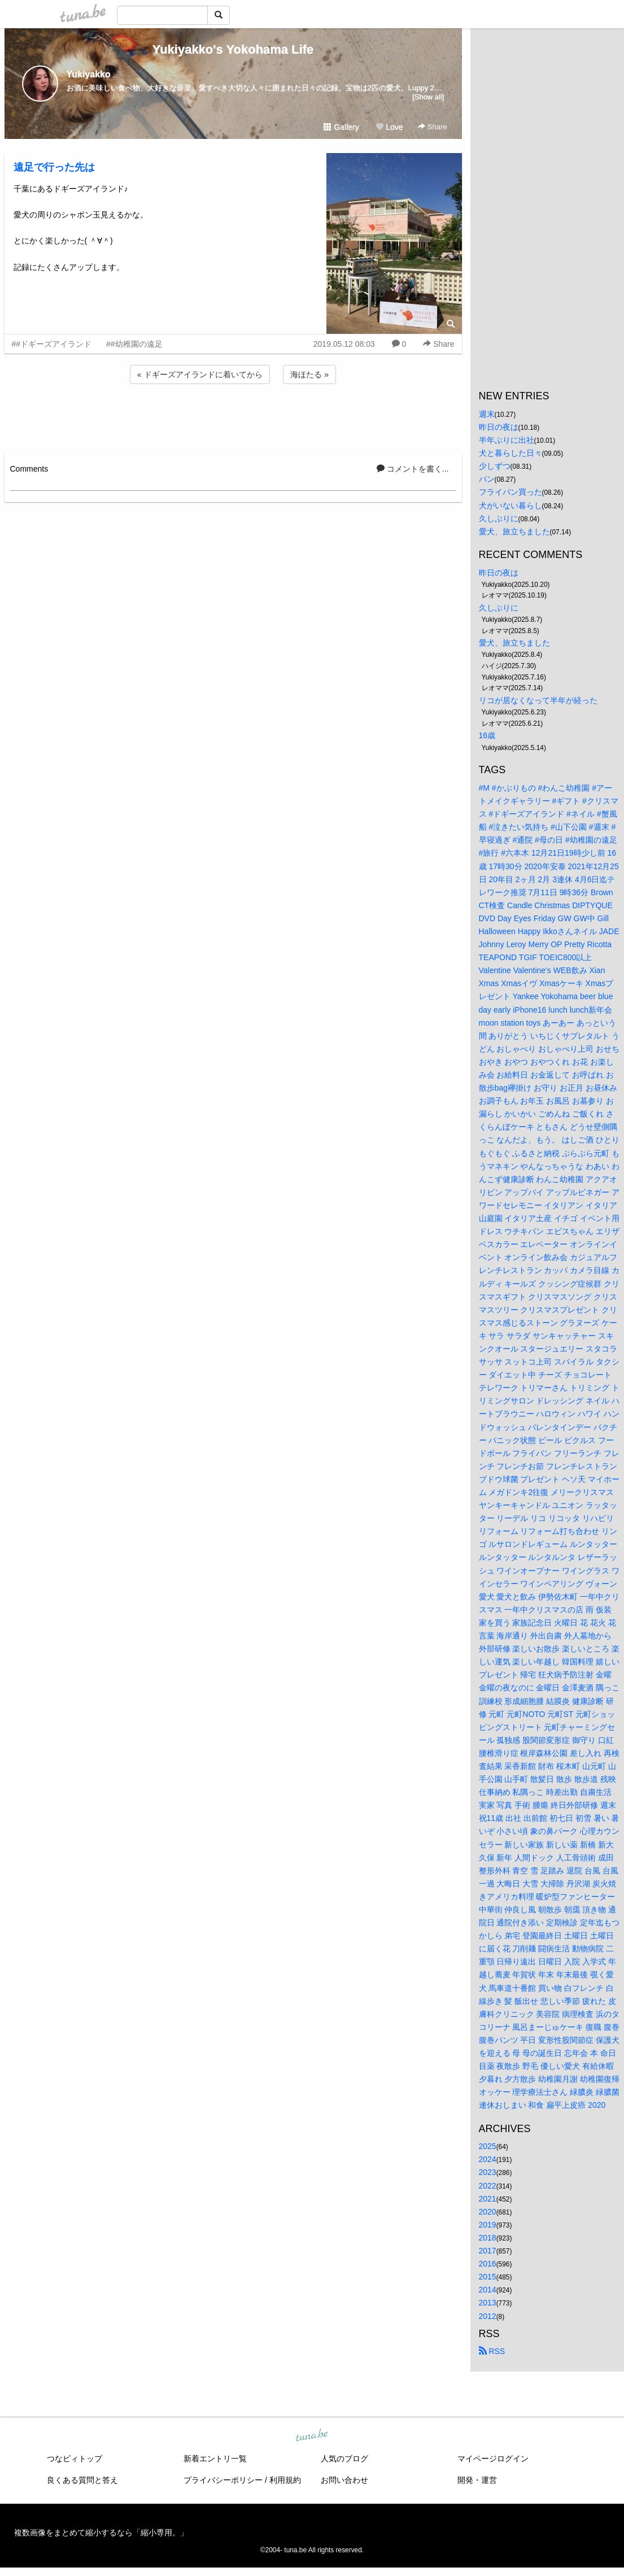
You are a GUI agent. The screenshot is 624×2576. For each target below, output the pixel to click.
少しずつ (494, 465)
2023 (487, 2172)
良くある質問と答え (82, 2480)
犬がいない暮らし (510, 505)
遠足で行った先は (54, 167)
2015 (487, 2276)
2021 (487, 2198)
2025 (487, 2146)
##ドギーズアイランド (52, 343)
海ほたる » (309, 374)
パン (487, 478)
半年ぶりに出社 (506, 439)
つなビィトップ (74, 2458)
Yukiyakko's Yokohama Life (233, 49)
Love (389, 127)
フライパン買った (510, 491)
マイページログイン (493, 2458)
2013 (487, 2302)
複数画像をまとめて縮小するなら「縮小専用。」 (101, 2532)
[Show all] (428, 97)
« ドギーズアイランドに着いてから (200, 374)
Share (432, 127)
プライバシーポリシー (223, 2480)
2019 (487, 2224)
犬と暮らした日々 (510, 452)
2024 (487, 2159)
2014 (487, 2289)
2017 (487, 2250)
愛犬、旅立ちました (514, 531)
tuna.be (311, 2435)
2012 (487, 2316)
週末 (487, 414)
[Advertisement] (233, 416)
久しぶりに (498, 518)
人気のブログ (344, 2458)
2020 (487, 2211)
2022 (487, 2185)
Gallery (341, 127)
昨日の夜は (498, 426)
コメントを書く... (413, 468)
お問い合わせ (344, 2480)
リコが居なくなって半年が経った (538, 700)
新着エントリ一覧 (215, 2458)
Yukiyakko (89, 74)
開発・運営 (477, 2480)
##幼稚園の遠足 (134, 343)
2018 (487, 2237)
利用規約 (285, 2480)
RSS (492, 2351)
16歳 (487, 735)
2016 (487, 2263)
